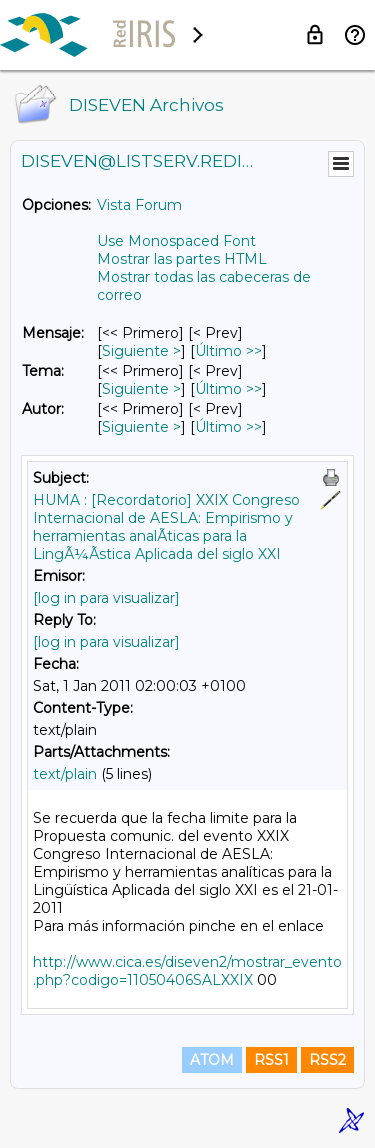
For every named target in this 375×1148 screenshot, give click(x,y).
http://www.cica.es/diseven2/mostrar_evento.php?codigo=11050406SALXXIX (187, 971)
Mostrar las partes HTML (182, 259)
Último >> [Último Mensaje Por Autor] (228, 427)
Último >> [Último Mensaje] (228, 351)
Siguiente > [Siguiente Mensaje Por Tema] (141, 389)
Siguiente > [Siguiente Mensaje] (141, 351)
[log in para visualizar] (106, 598)
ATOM (212, 1060)
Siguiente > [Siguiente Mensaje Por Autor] (141, 427)
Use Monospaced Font (176, 241)
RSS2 (327, 1060)
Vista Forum (139, 205)
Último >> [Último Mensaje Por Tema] (228, 389)
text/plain (65, 774)
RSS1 (271, 1060)
